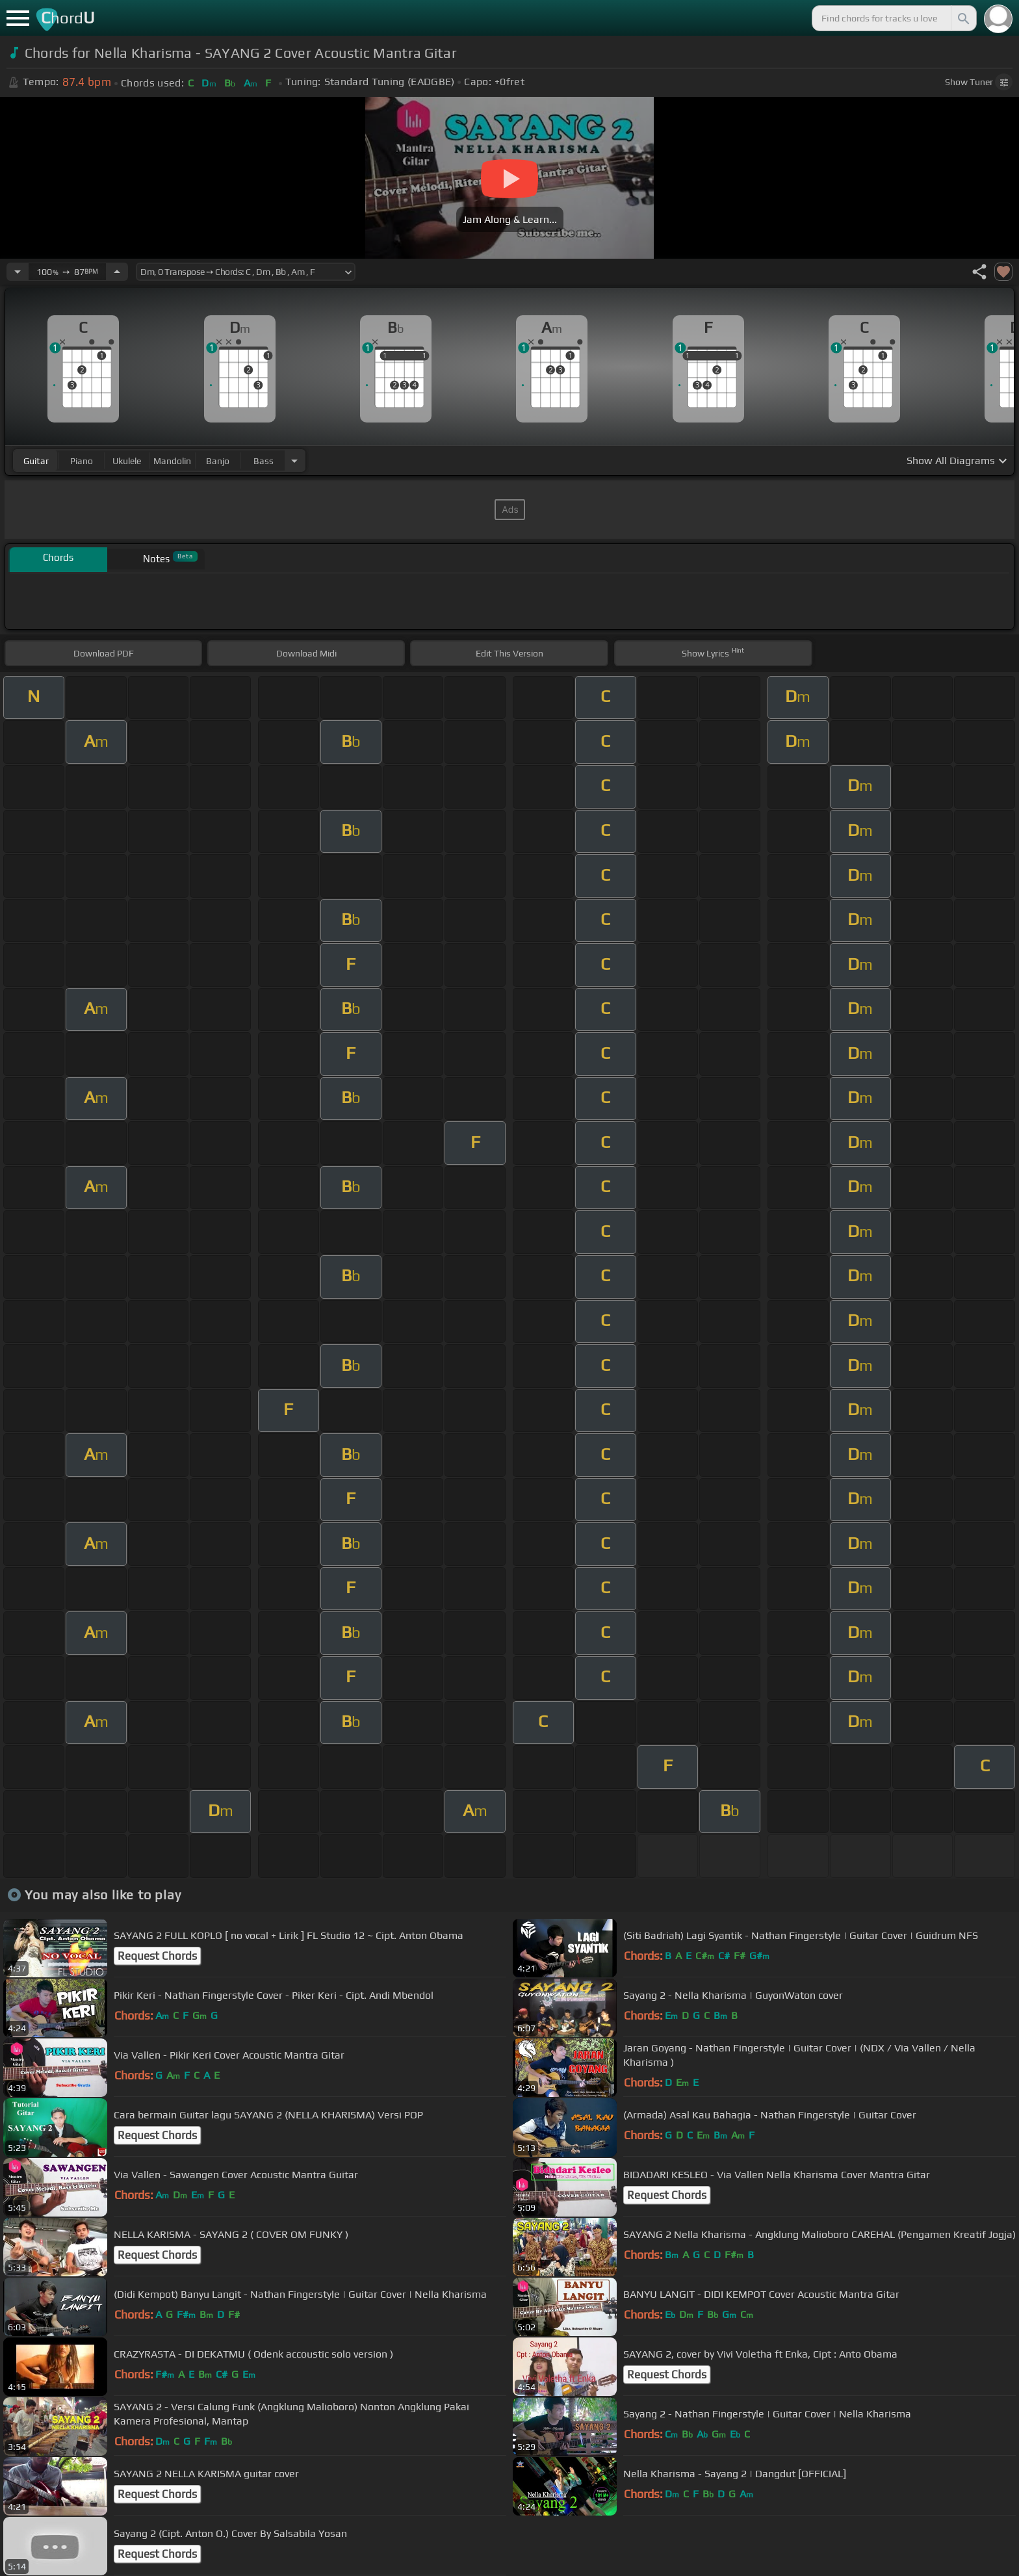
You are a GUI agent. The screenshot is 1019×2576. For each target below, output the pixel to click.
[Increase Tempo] (117, 272)
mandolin (172, 461)
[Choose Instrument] (294, 460)
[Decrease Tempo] (17, 272)
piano (81, 461)
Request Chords (157, 1955)
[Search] (962, 18)
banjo (217, 461)
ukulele (126, 461)
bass (263, 461)
